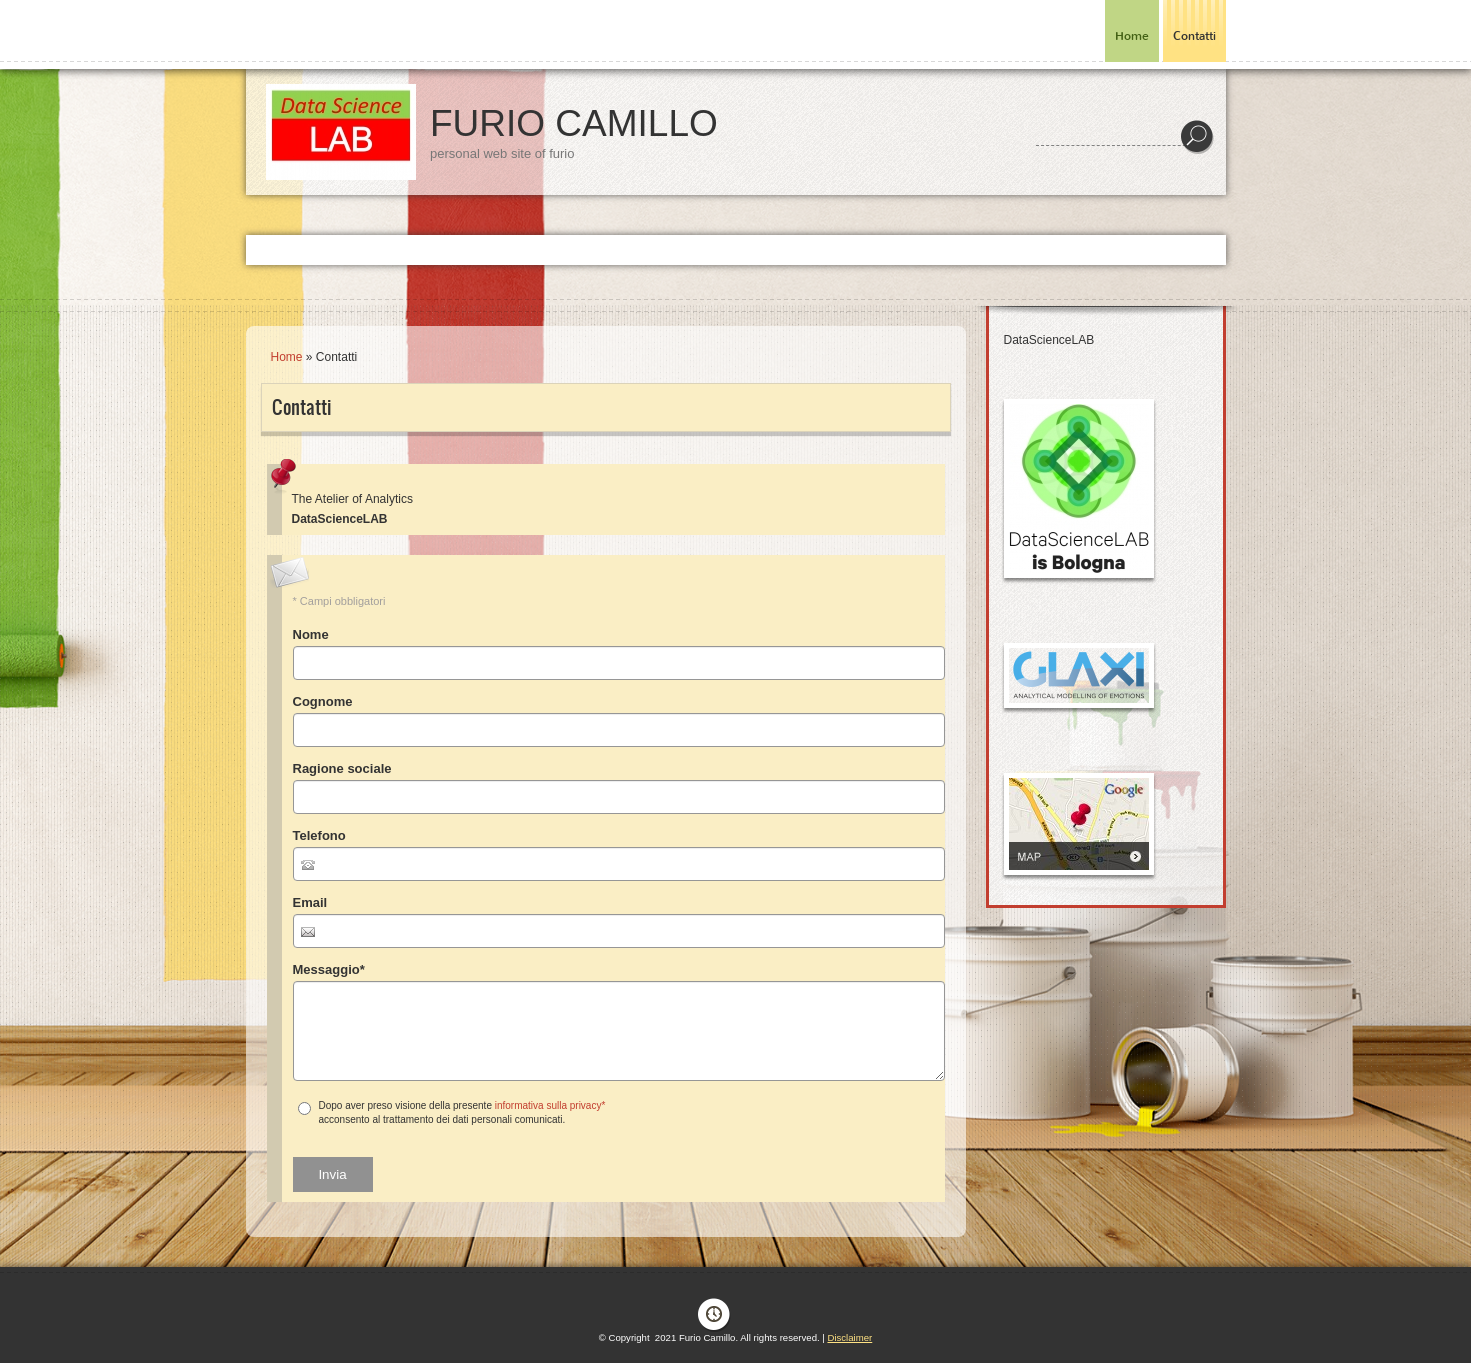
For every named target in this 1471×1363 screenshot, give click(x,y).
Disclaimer (849, 1337)
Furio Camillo (574, 123)
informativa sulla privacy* (550, 1105)
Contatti (1194, 36)
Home (1132, 36)
